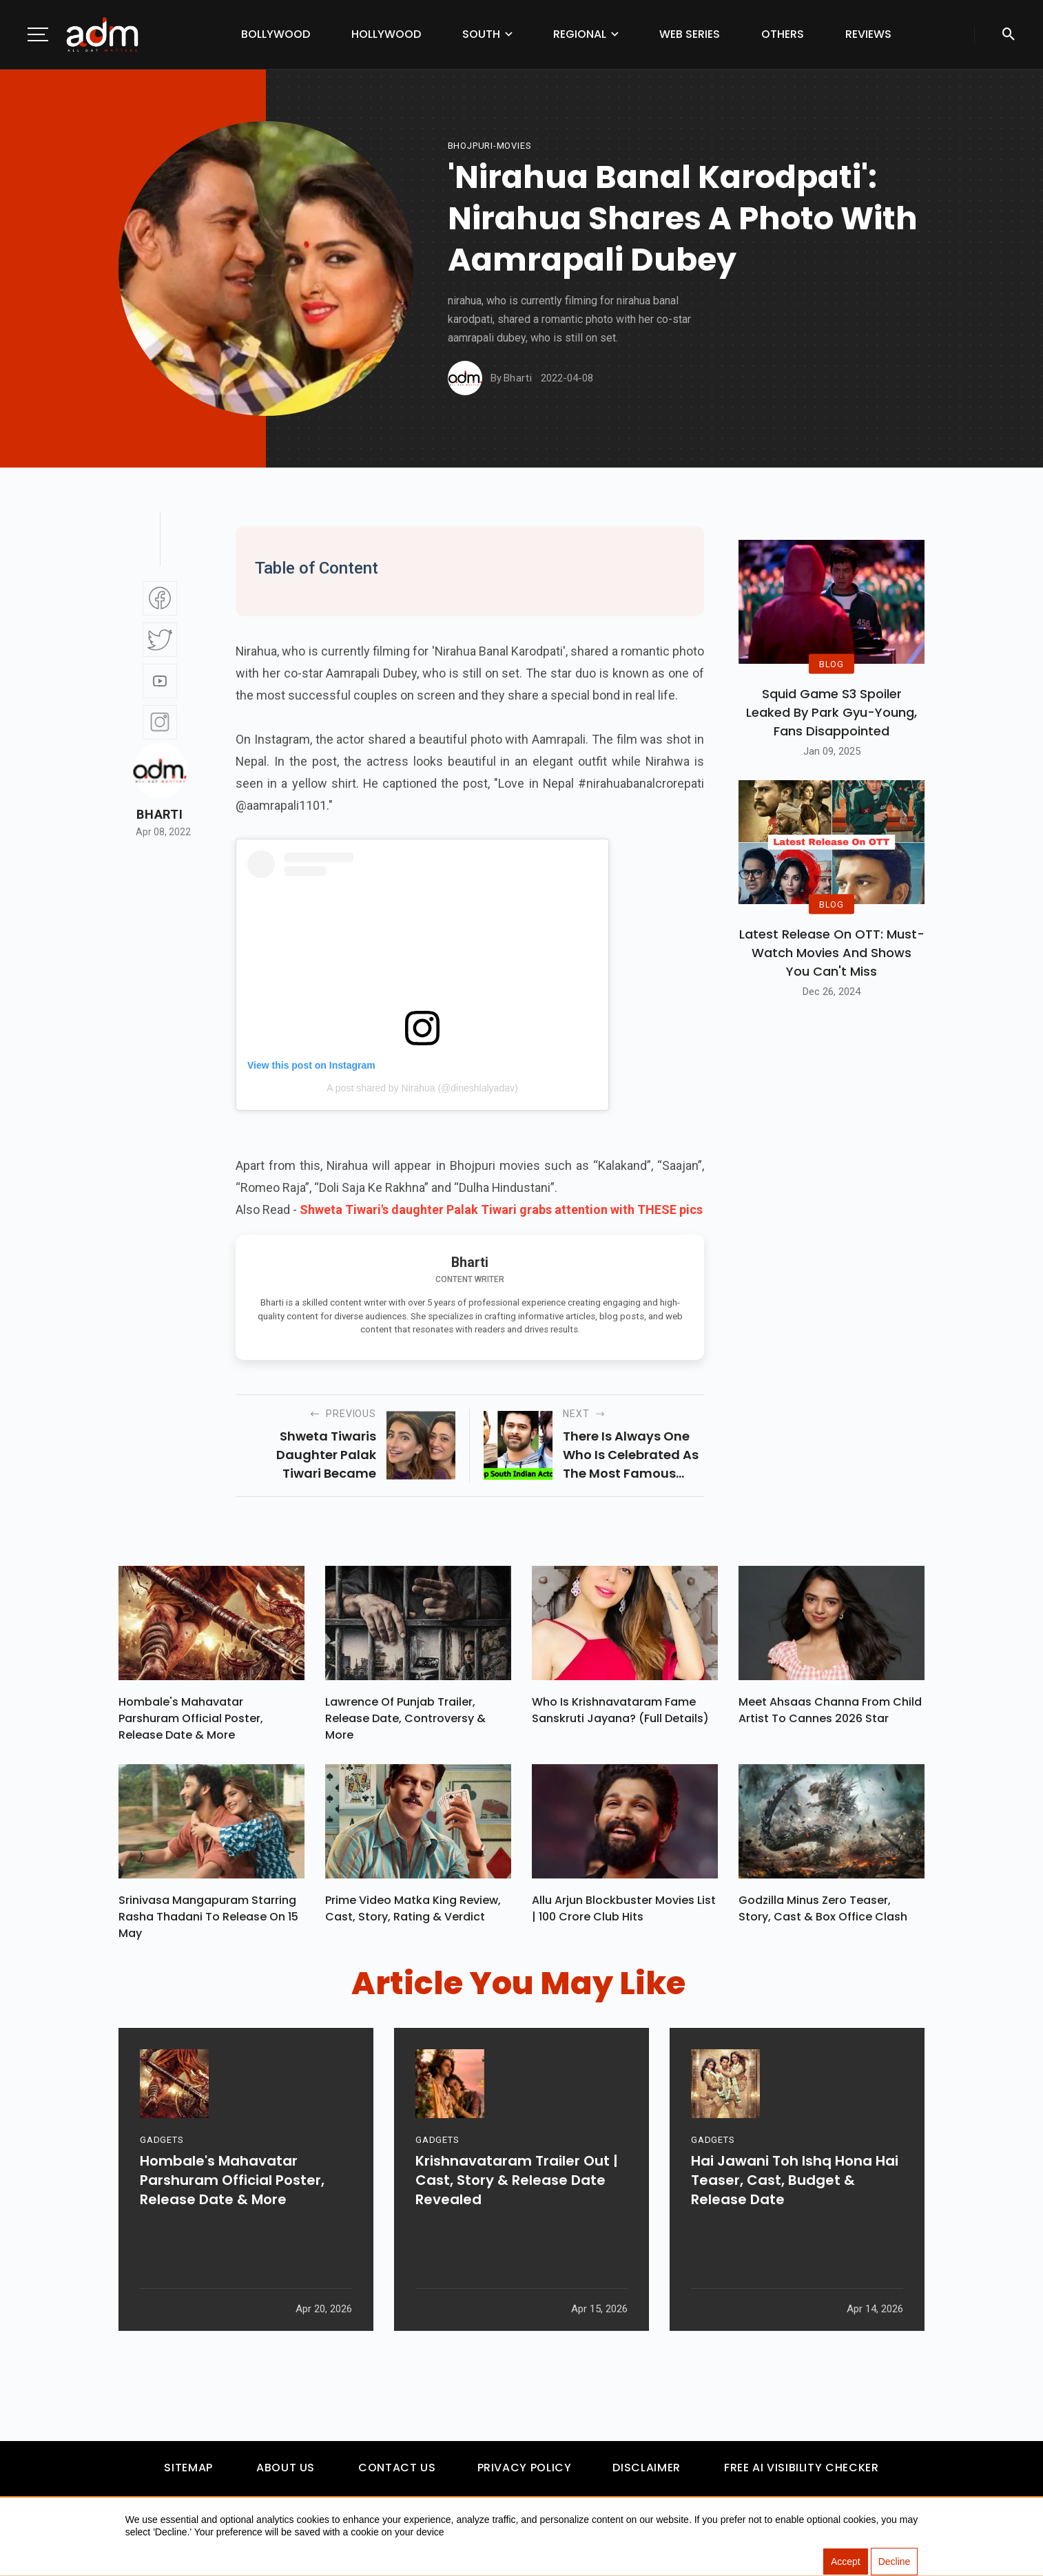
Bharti (159, 814)
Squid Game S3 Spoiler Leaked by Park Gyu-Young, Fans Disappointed (831, 712)
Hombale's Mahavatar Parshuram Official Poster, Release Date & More (190, 1721)
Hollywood (386, 34)
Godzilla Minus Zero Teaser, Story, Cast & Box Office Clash (823, 1915)
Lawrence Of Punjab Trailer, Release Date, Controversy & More (405, 1721)
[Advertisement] (51, 283)
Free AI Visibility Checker (801, 2474)
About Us (285, 2474)
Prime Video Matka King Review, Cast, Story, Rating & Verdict (413, 1915)
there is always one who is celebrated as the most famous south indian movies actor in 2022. (631, 1455)
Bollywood (275, 34)
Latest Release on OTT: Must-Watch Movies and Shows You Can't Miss (832, 952)
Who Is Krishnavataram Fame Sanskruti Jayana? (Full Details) (620, 1713)
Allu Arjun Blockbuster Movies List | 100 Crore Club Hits (624, 1915)
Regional (579, 34)
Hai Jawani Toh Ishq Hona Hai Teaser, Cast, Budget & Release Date (794, 2235)
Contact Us (396, 2474)
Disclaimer (646, 2474)
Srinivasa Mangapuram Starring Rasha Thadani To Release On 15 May (208, 1923)
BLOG (831, 663)
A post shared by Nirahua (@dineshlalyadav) (422, 1087)
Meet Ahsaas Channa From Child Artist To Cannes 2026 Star (830, 1713)
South (481, 34)
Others (782, 34)
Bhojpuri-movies (490, 145)
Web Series (689, 34)
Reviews (868, 34)
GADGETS (161, 2194)
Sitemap (188, 2474)
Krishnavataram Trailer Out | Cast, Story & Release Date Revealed (516, 2235)
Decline (894, 2562)
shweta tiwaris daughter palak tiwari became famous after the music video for (319, 1455)
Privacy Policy (524, 2474)
